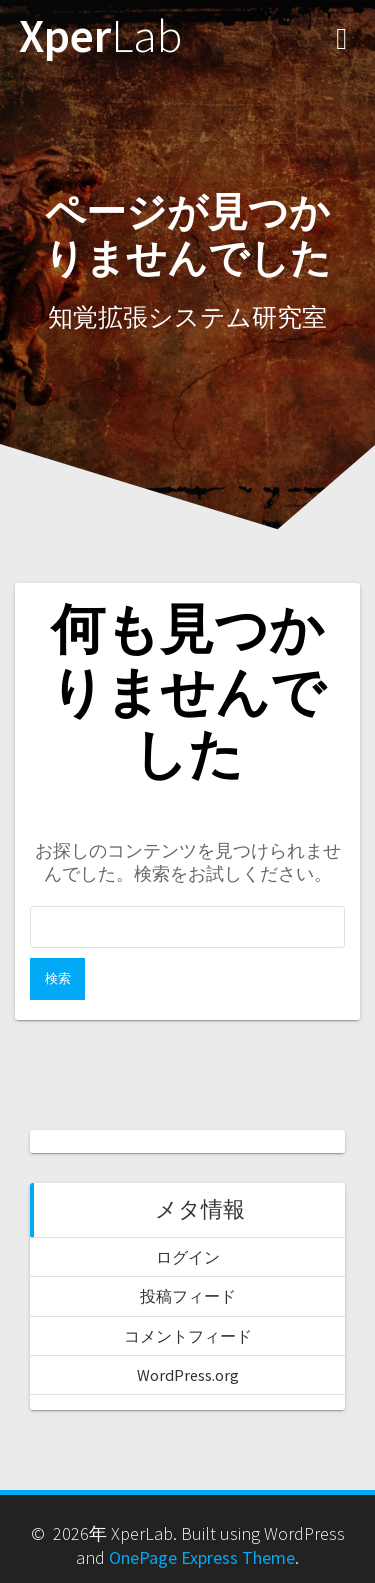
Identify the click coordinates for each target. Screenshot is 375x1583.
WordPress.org (188, 1375)
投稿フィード (188, 1296)
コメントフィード (188, 1336)
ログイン (188, 1257)
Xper (100, 36)
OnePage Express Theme (202, 1557)
